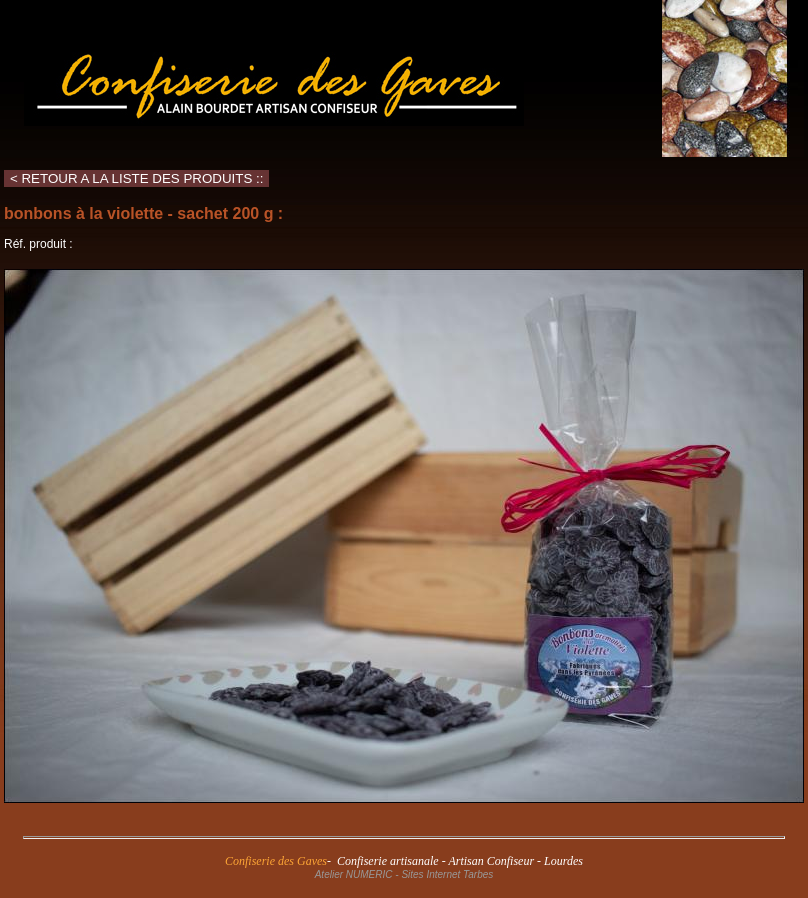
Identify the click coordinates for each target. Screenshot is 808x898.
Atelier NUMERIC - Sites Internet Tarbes (404, 874)
